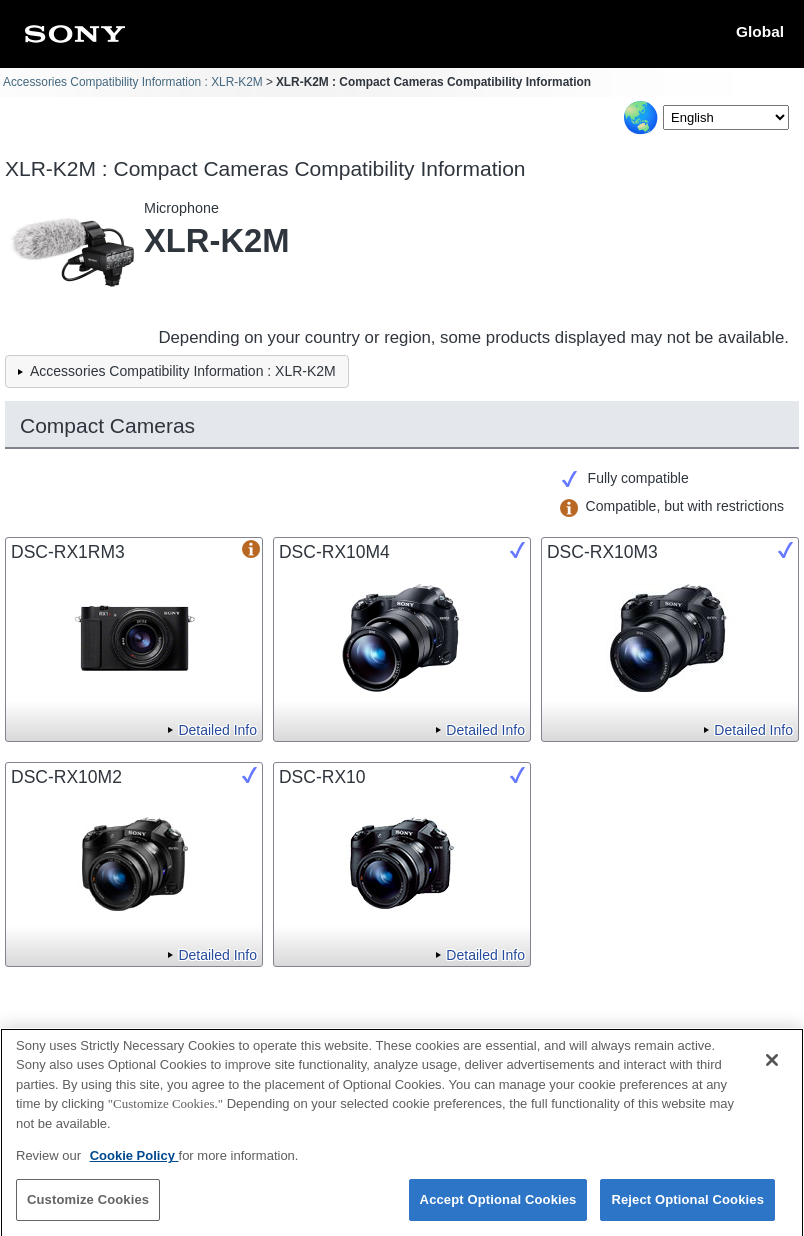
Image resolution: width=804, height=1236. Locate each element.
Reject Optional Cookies (687, 1207)
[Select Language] (726, 117)
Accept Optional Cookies (498, 1207)
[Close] (772, 1068)
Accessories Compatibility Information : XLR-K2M (133, 82)
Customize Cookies (88, 1207)
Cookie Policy (134, 1163)
